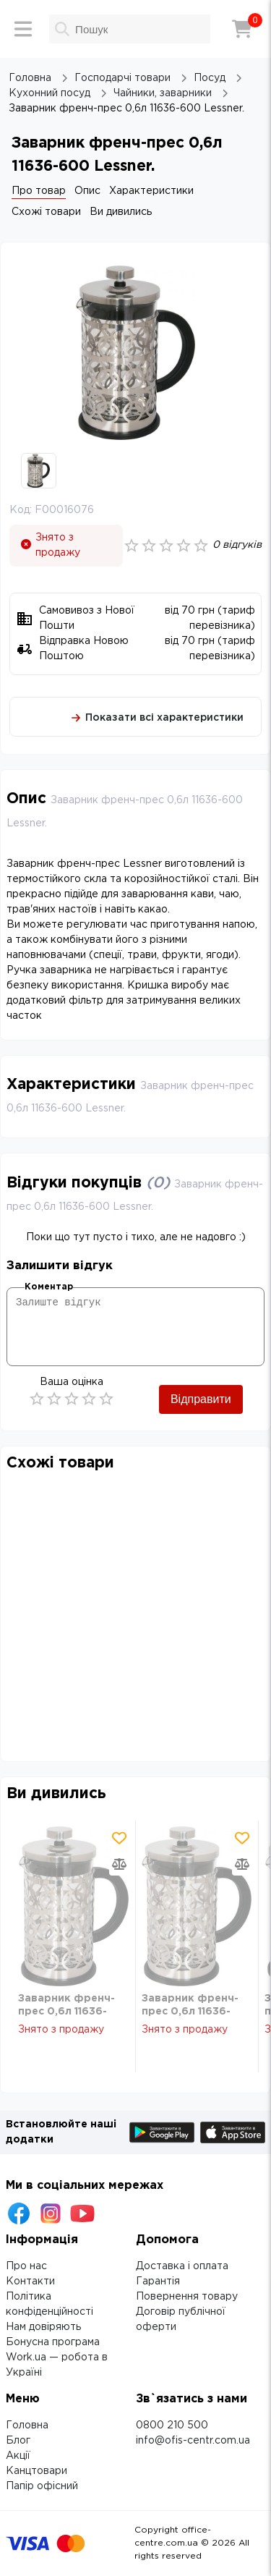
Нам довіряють (43, 2327)
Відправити (201, 1399)
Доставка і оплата (182, 2266)
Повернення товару (187, 2296)
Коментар (49, 1287)
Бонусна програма (53, 2342)
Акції (18, 2456)
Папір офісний (42, 2486)
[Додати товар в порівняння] (119, 1864)
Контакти (30, 2281)
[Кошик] (242, 28)
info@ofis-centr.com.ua (193, 2440)
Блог (18, 2440)
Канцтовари (36, 2471)
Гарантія (158, 2281)
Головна (27, 2425)
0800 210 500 (172, 2425)
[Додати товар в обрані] (119, 1838)
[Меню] (23, 28)
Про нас (26, 2266)
